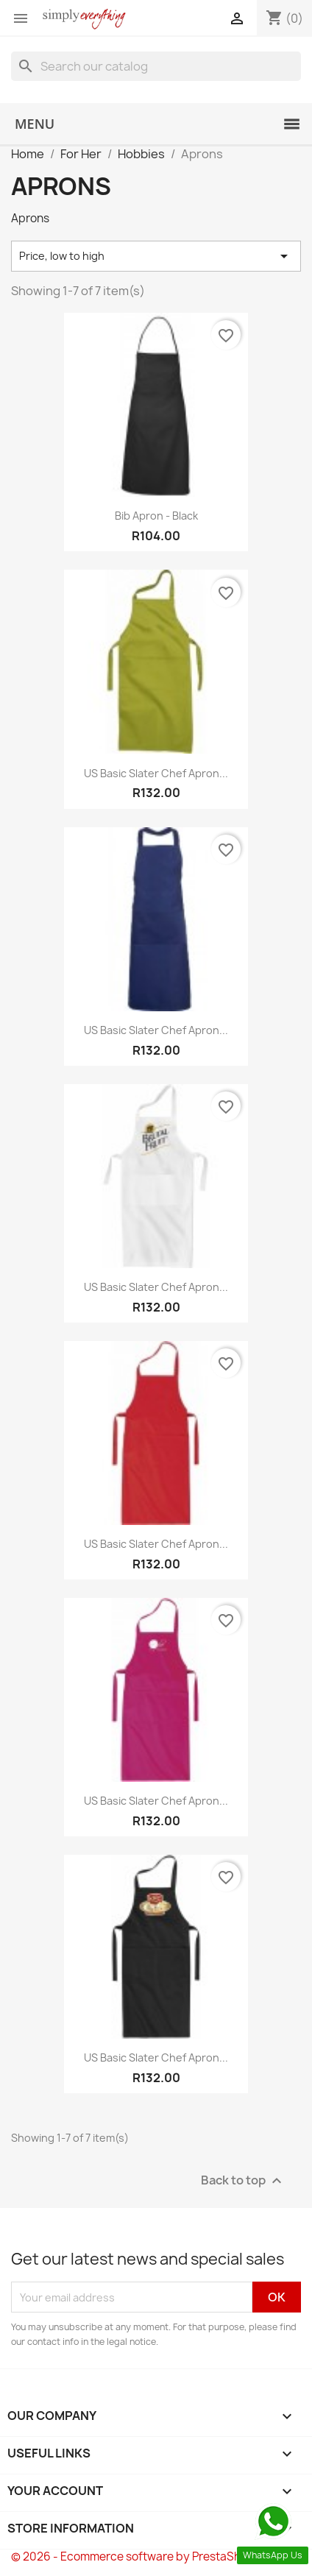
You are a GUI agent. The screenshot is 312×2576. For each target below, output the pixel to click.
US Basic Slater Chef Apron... (156, 773)
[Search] (156, 66)
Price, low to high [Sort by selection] (156, 256)
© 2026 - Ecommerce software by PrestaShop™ (138, 2556)
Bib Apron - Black (156, 516)
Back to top (243, 2181)
